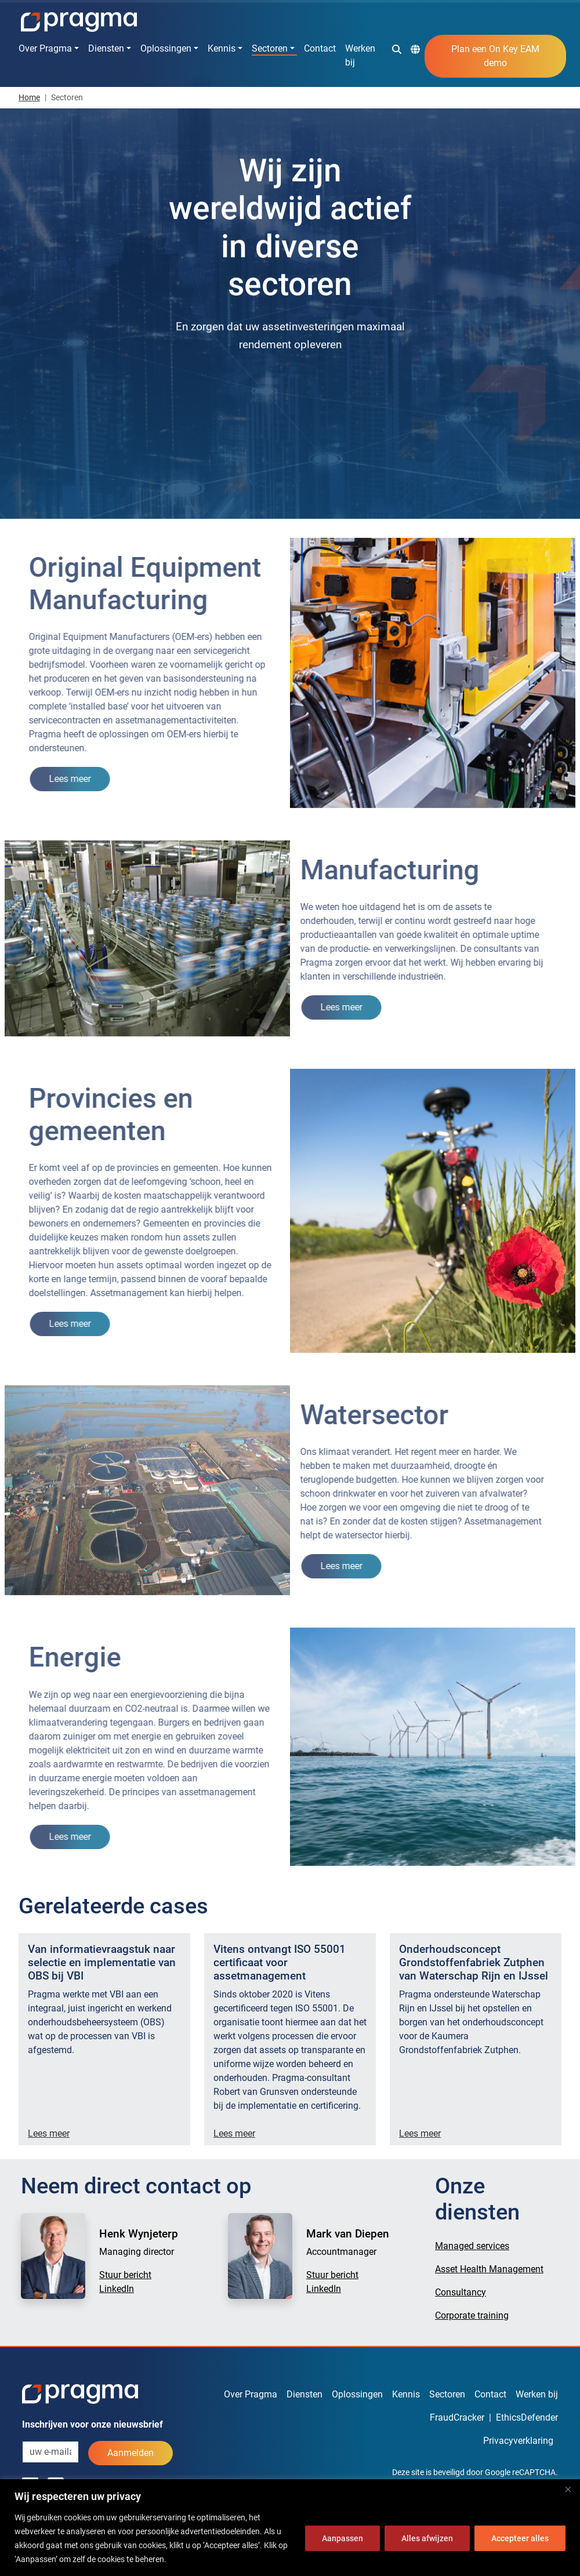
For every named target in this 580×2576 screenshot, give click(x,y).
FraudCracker (457, 2417)
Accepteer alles (520, 2538)
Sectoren (270, 48)
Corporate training (472, 2315)
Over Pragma (45, 48)
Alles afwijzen (427, 2538)
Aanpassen (342, 2538)
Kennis (221, 48)
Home (29, 97)
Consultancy (460, 2292)
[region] (290, 2527)
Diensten (106, 48)
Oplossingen (165, 48)
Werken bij (360, 55)
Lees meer (49, 2133)
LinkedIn (116, 2288)
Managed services (472, 2245)
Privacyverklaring (518, 2440)
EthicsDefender (527, 2417)
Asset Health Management (489, 2269)
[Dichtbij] (568, 2489)
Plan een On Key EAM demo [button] (495, 55)
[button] (396, 49)
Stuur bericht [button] (125, 2274)
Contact (320, 48)
